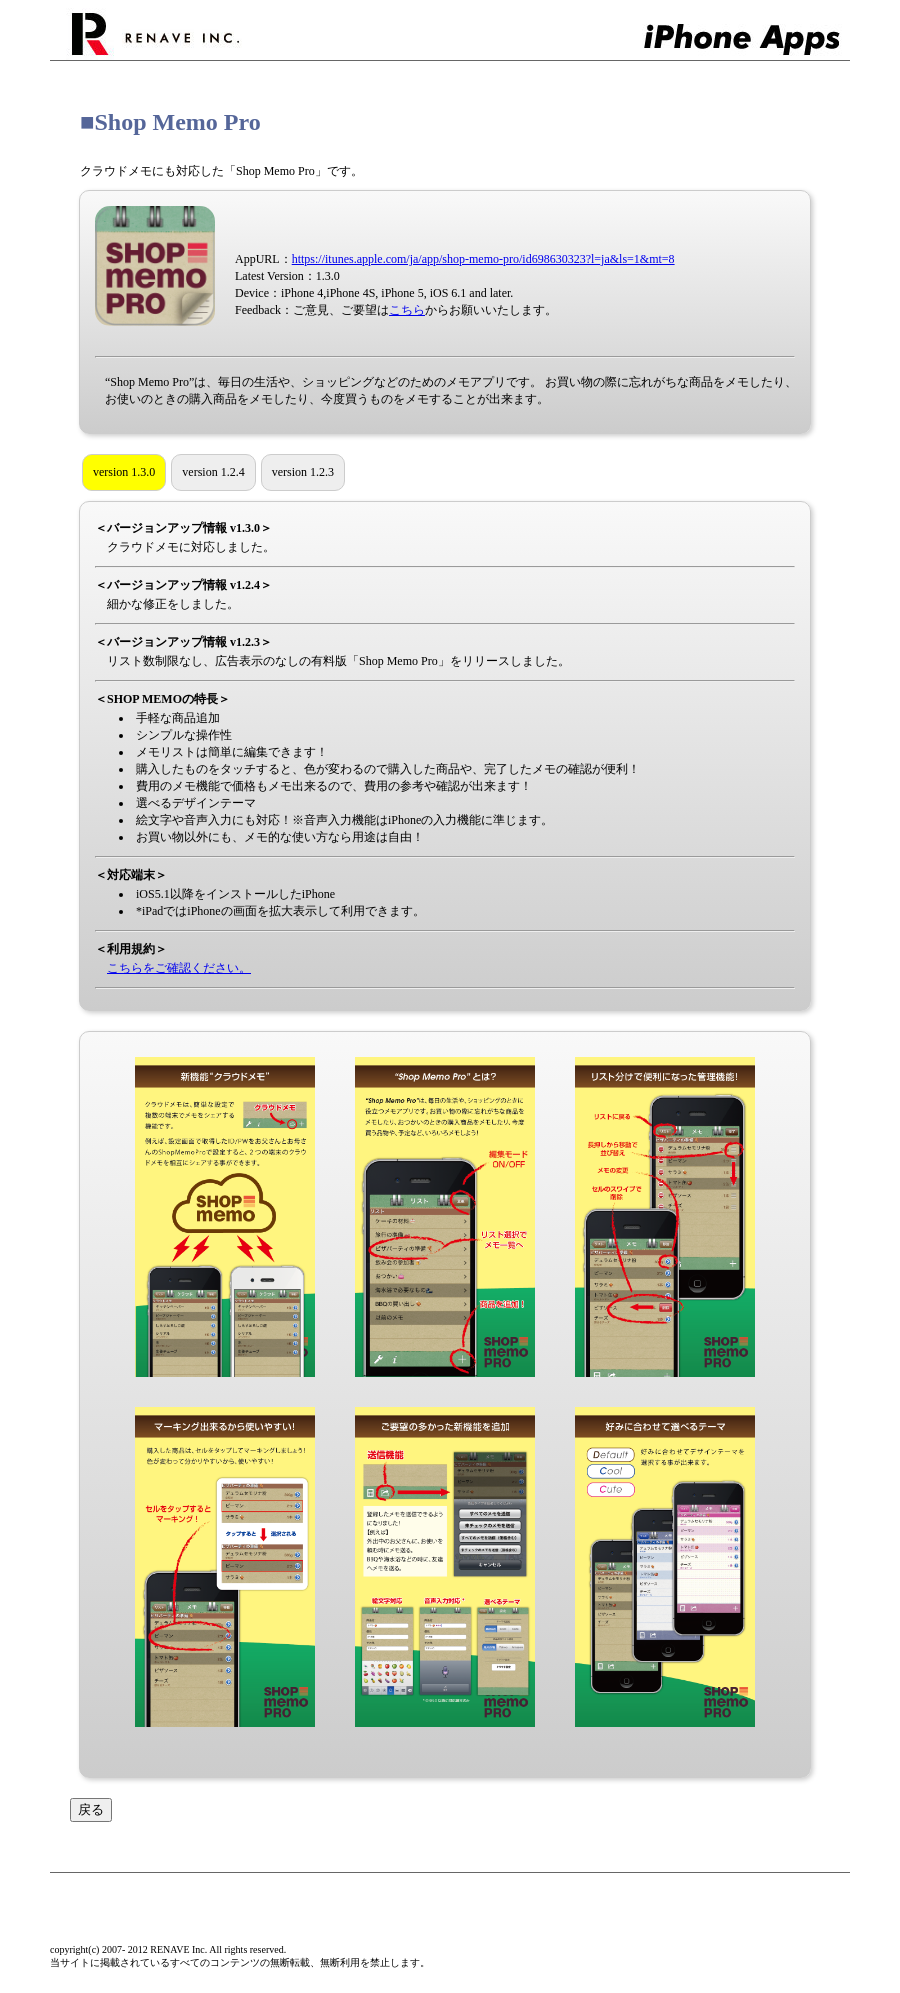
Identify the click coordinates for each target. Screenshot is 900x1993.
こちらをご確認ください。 (179, 968)
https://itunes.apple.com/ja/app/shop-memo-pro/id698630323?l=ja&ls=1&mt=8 (483, 259)
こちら (407, 310)
